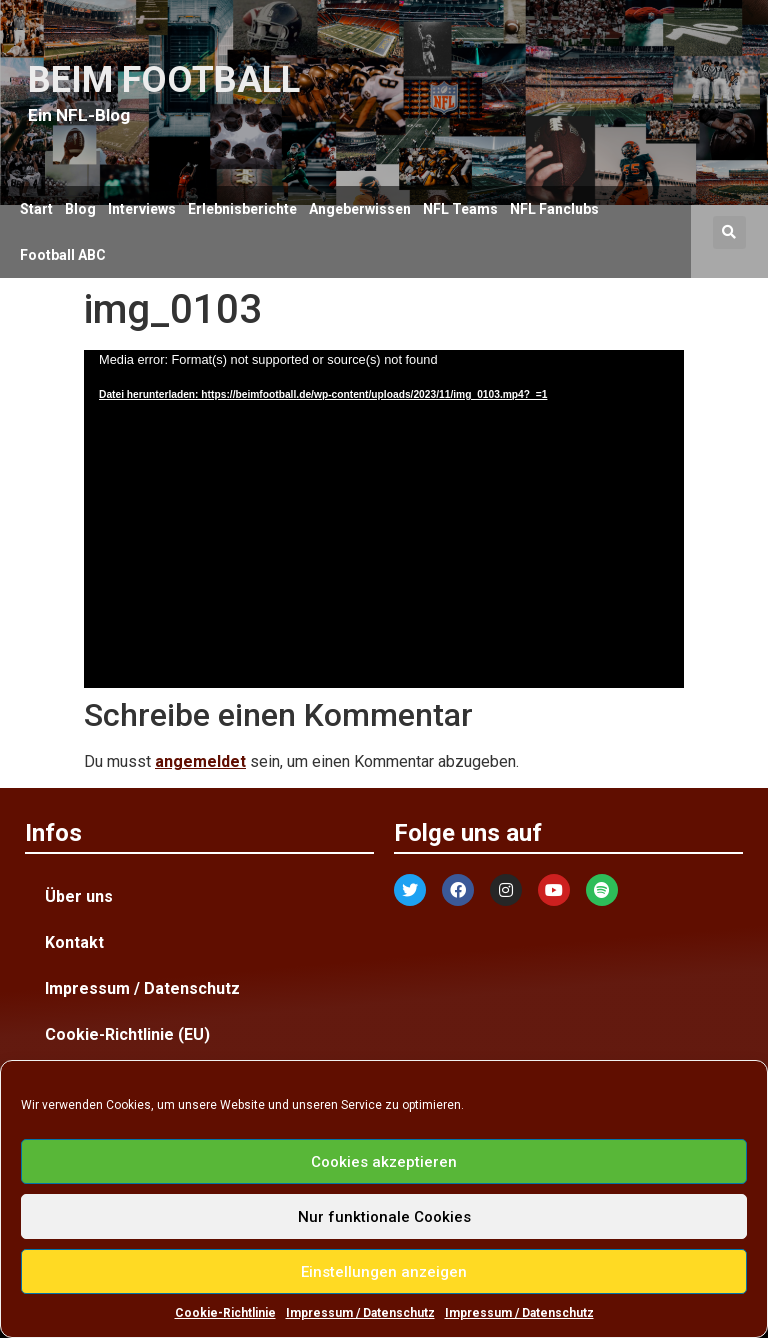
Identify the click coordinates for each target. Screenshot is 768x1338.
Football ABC (63, 255)
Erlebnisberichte (242, 209)
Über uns (79, 896)
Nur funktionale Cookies (384, 1217)
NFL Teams (460, 209)
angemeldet (200, 761)
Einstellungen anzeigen (384, 1272)
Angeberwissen (360, 209)
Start (36, 209)
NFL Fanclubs (554, 209)
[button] (729, 232)
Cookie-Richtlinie (225, 1313)
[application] (384, 519)
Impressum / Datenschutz (360, 1313)
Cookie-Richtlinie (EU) (127, 1034)
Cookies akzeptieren (384, 1162)
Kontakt (74, 942)
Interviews (142, 209)
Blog (80, 209)
